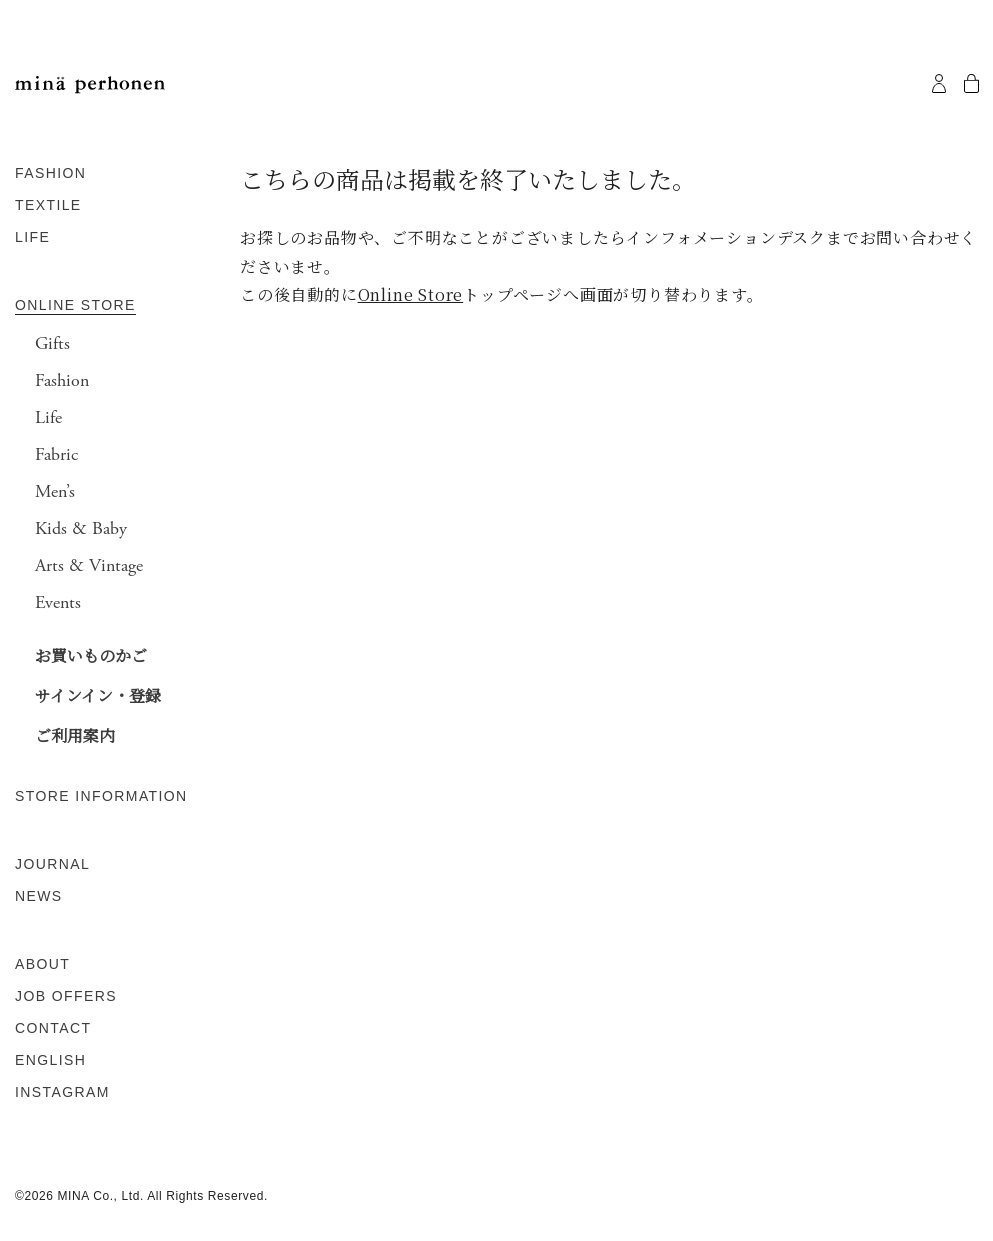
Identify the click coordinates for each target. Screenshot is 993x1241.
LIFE (32, 237)
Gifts (52, 344)
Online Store (411, 294)
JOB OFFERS (66, 996)
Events (58, 603)
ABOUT (42, 964)
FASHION (50, 173)
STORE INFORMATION (101, 796)
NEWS (39, 896)
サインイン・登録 (98, 695)
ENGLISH (50, 1060)
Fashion (62, 381)
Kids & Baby (81, 529)
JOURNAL (52, 864)
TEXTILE (48, 205)
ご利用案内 (75, 735)
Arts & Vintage (89, 566)
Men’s (55, 492)
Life (48, 418)
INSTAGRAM (62, 1092)
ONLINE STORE (75, 305)
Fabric (56, 455)
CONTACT (53, 1028)
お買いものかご (91, 655)
